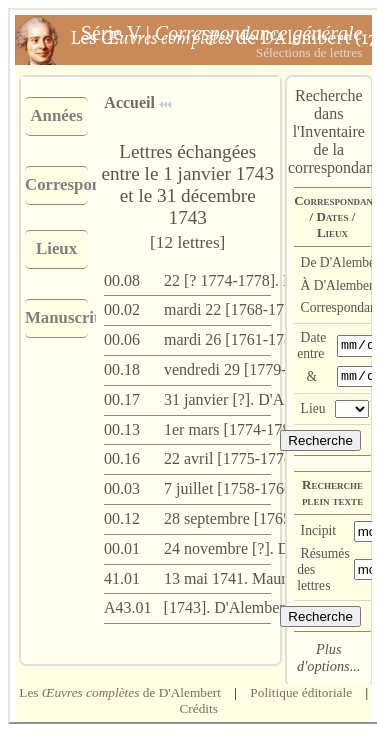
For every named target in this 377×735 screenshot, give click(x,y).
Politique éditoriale (301, 695)
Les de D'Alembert (120, 695)
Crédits (198, 711)
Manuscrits (56, 317)
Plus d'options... (328, 660)
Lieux (56, 248)
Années (56, 115)
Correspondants (56, 184)
